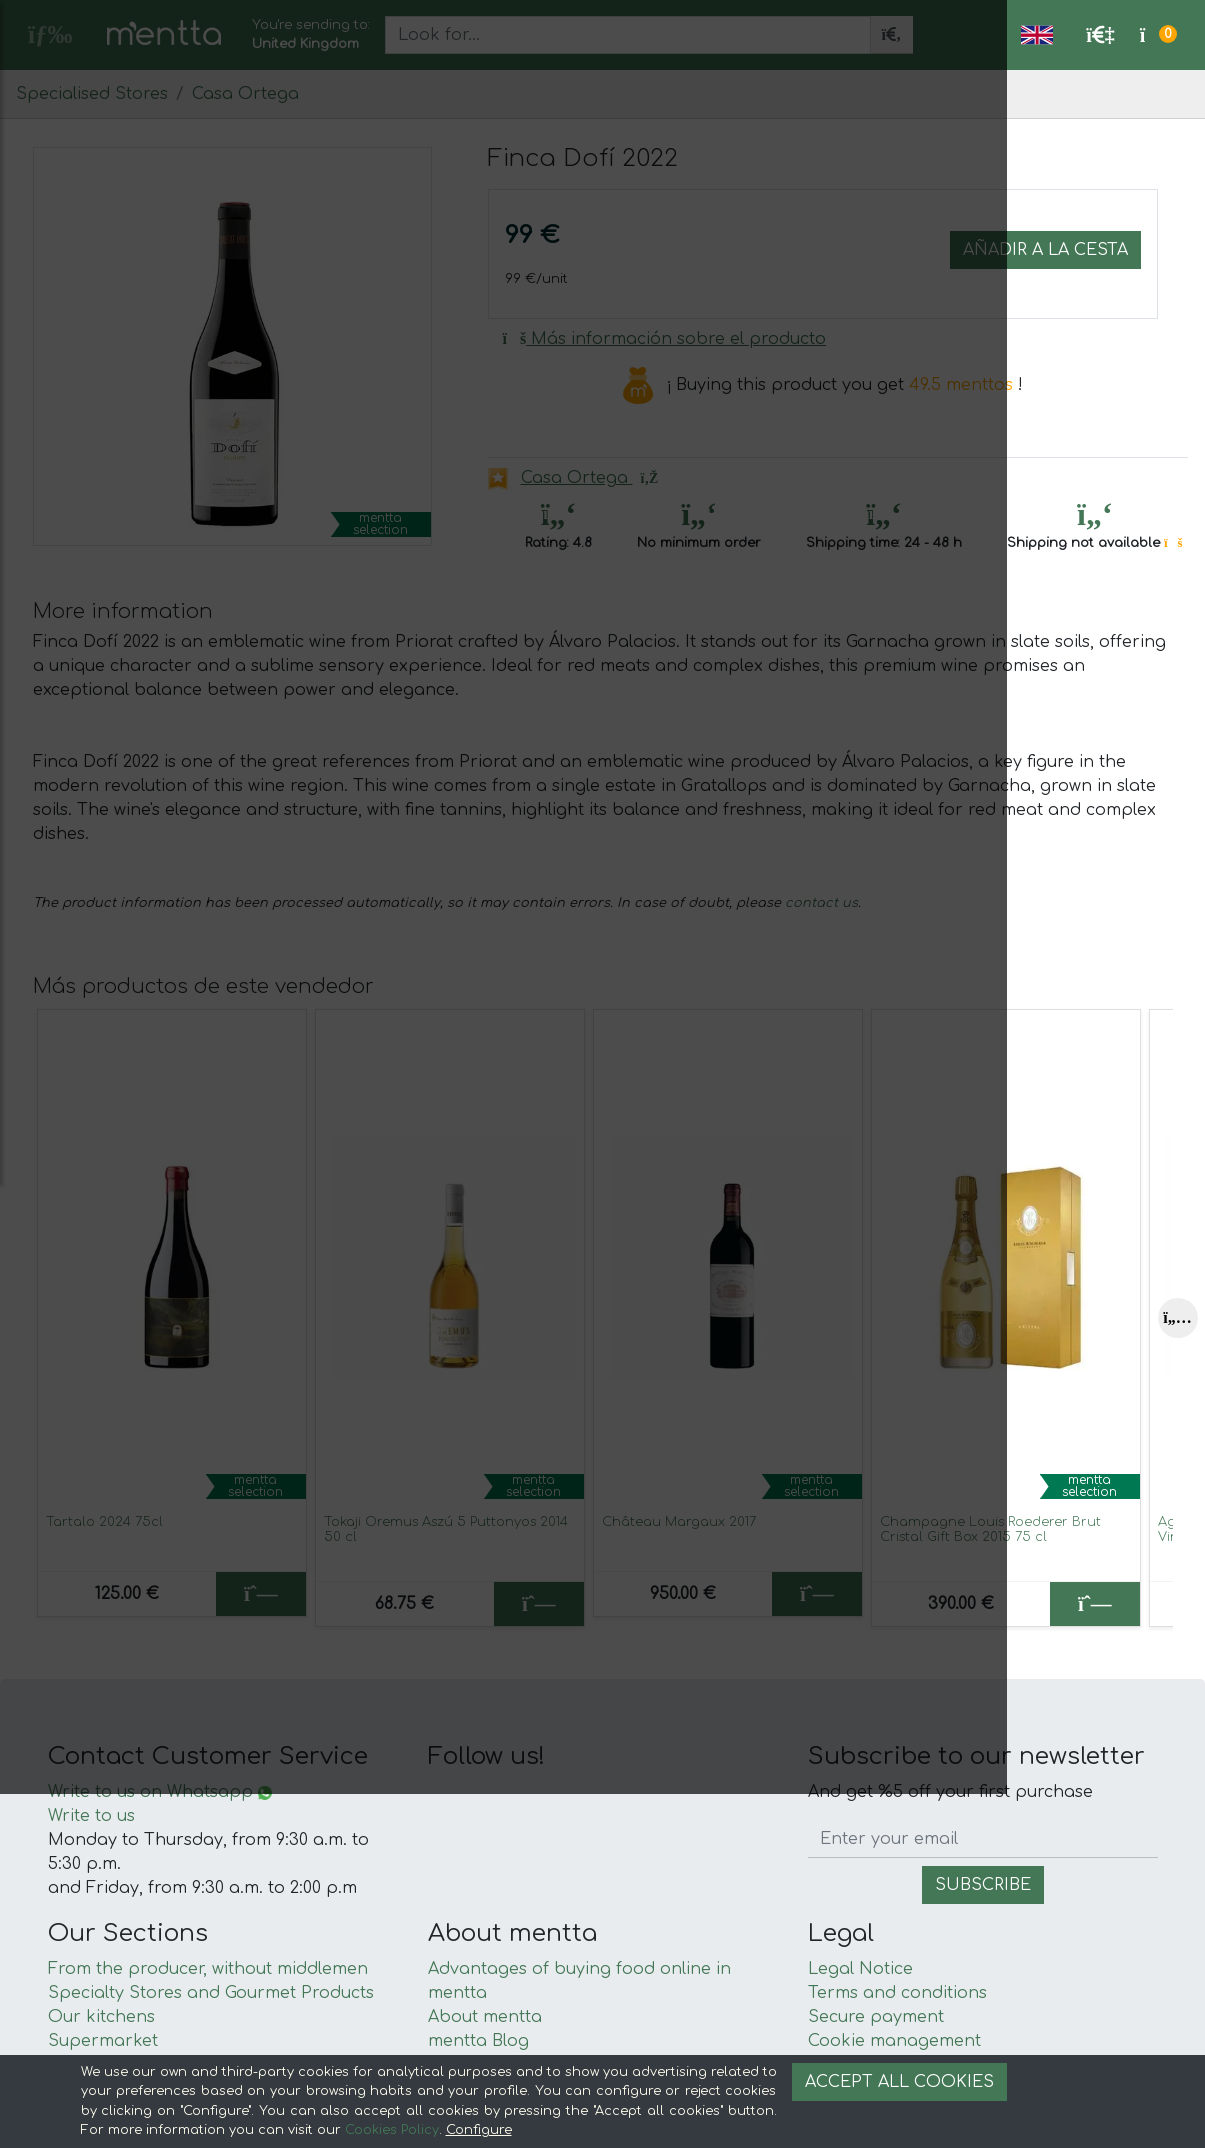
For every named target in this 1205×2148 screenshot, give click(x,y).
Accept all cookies (899, 2082)
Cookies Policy (392, 2130)
